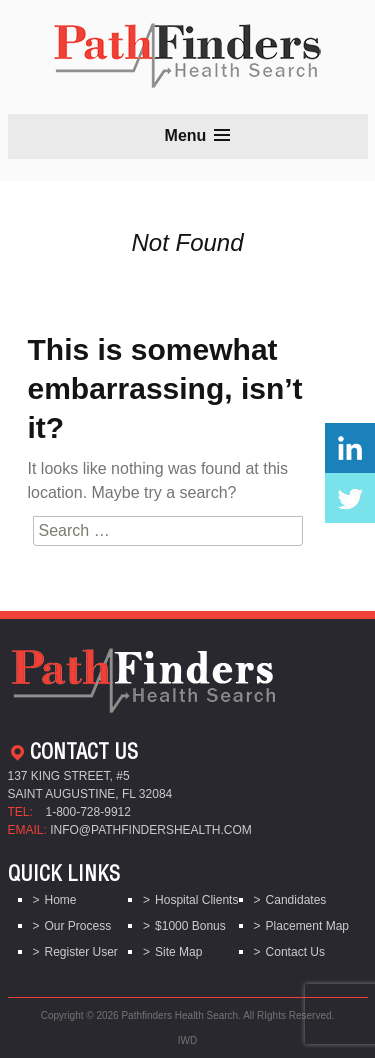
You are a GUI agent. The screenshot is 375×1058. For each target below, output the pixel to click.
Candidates (296, 900)
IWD (187, 1040)
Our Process (78, 926)
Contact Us (295, 952)
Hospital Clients (196, 900)
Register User (81, 952)
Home (61, 900)
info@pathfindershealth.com (151, 830)
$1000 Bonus (190, 926)
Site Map (178, 952)
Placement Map (307, 926)
